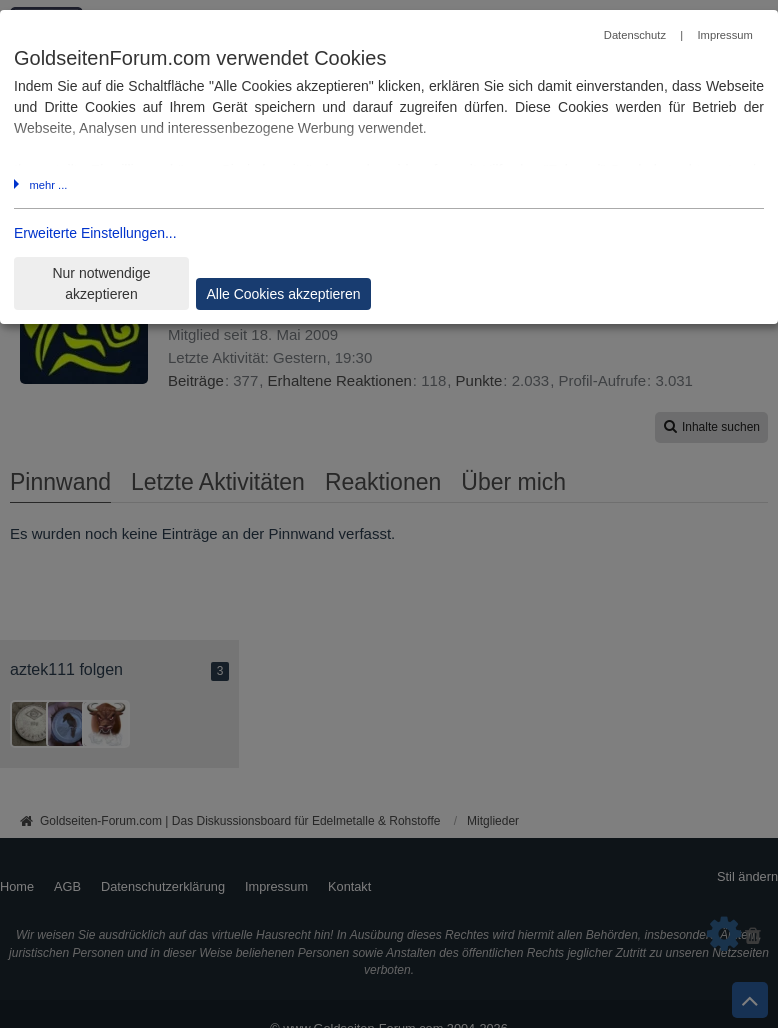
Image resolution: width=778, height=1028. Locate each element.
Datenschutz (635, 35)
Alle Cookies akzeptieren (283, 294)
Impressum (724, 35)
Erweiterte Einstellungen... (95, 233)
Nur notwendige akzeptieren (101, 283)
